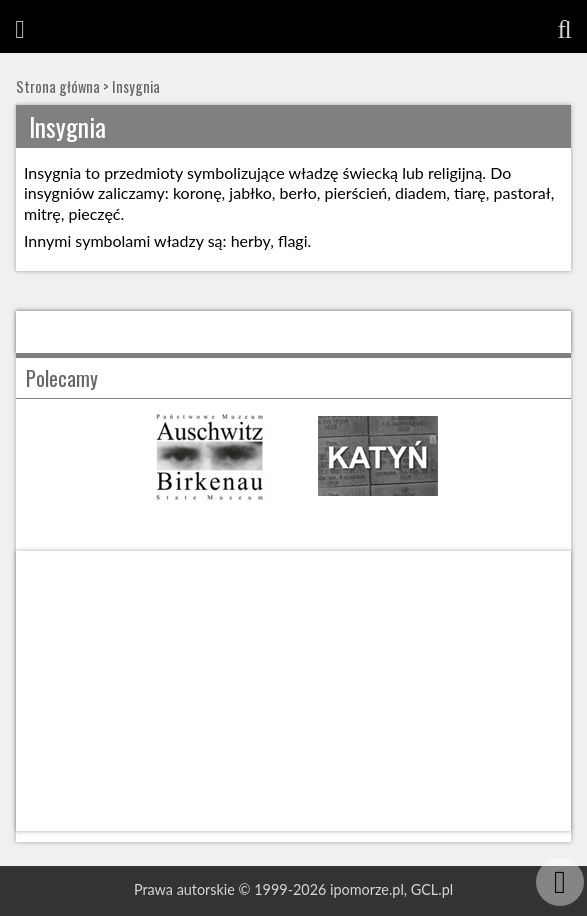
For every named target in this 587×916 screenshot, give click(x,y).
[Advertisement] (293, 691)
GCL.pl (432, 889)
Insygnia (136, 86)
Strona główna (58, 86)
